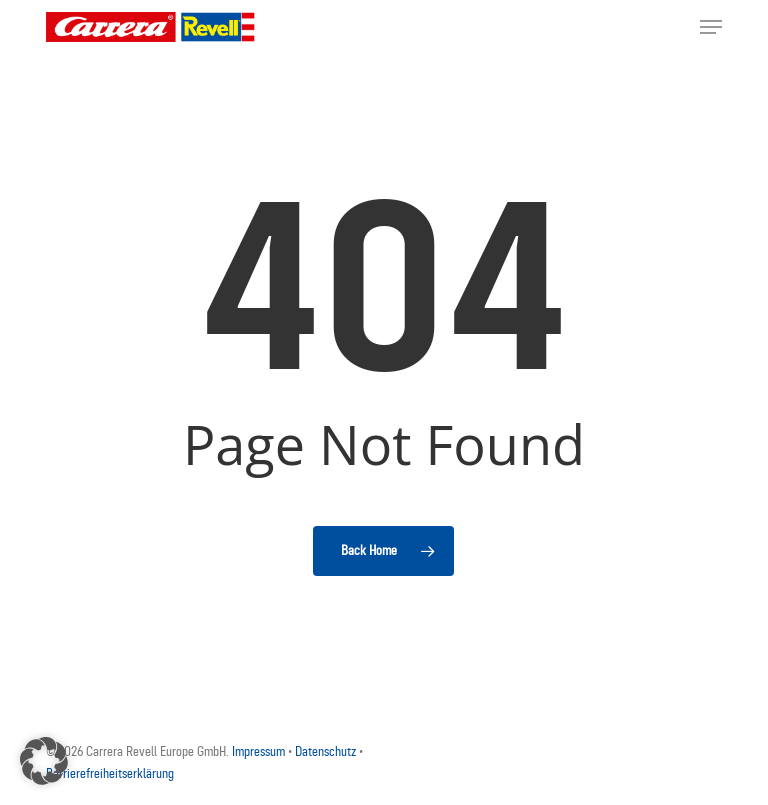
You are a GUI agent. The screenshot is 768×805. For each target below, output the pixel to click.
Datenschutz (327, 751)
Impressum (260, 751)
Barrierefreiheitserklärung (110, 773)
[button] (711, 27)
